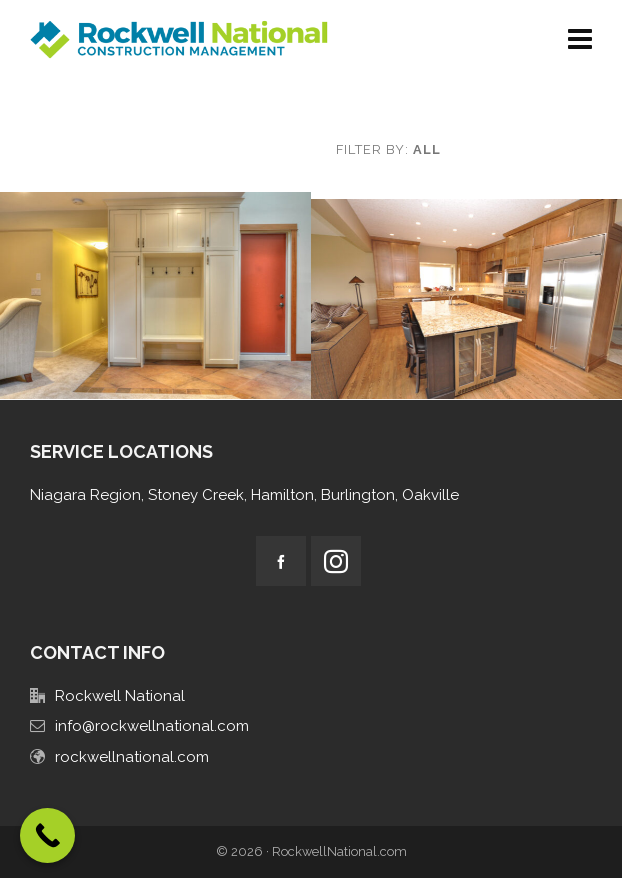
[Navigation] (580, 40)
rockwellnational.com (132, 757)
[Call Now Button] (47, 835)
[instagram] (336, 561)
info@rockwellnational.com (152, 726)
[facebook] (281, 561)
